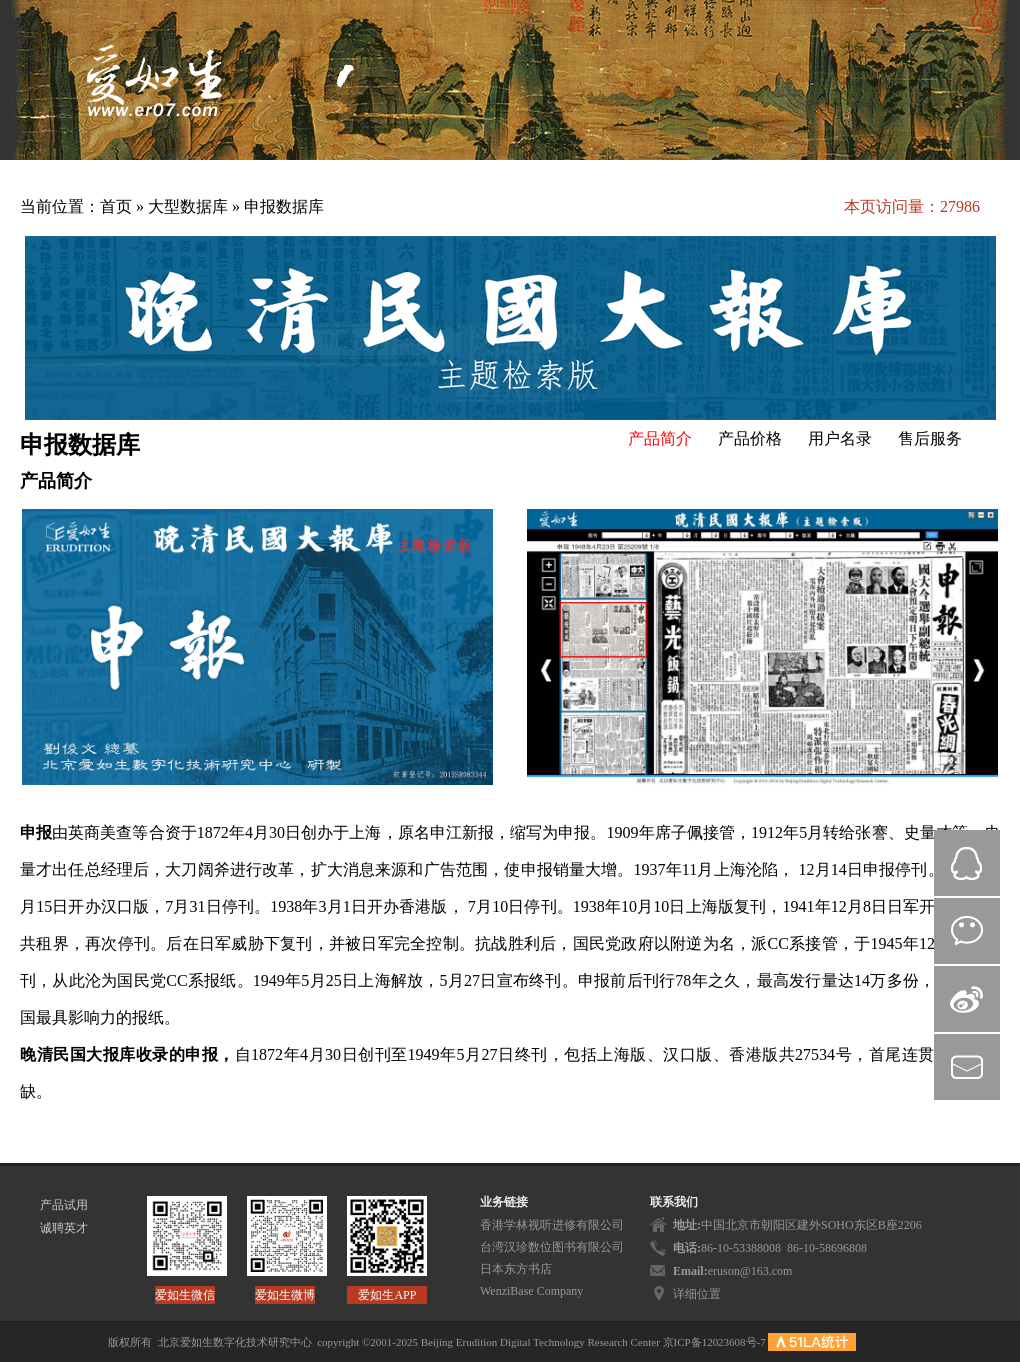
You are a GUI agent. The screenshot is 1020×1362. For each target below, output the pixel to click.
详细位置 (697, 1294)
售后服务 (930, 438)
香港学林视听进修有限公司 (552, 1225)
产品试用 (64, 1205)
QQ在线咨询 (967, 863)
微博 (967, 999)
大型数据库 (190, 206)
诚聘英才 (64, 1228)
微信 (967, 931)
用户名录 (840, 438)
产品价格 (750, 438)
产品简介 (660, 438)
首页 (116, 206)
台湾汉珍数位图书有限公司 (552, 1247)
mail (967, 1067)
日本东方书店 (516, 1269)
